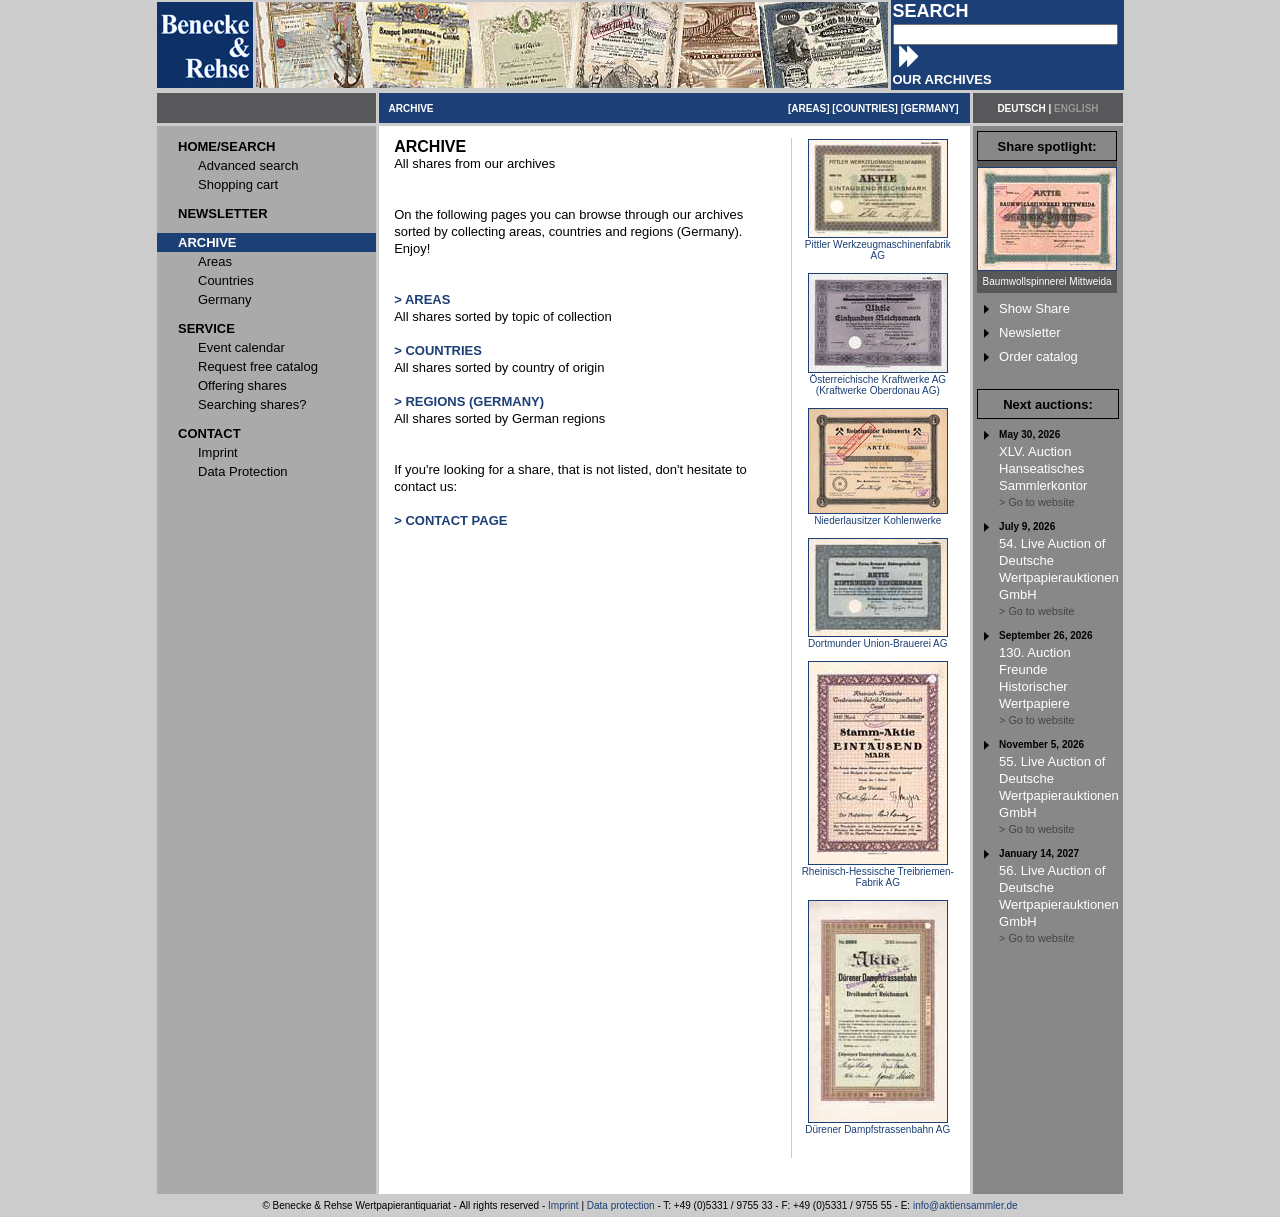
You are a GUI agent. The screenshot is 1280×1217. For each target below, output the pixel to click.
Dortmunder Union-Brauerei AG (878, 639)
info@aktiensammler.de (965, 1205)
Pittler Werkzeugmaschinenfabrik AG (878, 245)
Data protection (621, 1205)
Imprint (563, 1205)
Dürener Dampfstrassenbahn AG (877, 1125)
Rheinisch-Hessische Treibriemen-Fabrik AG (878, 872)
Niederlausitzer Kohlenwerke (878, 516)
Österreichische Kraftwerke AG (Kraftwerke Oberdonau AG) (878, 380)
